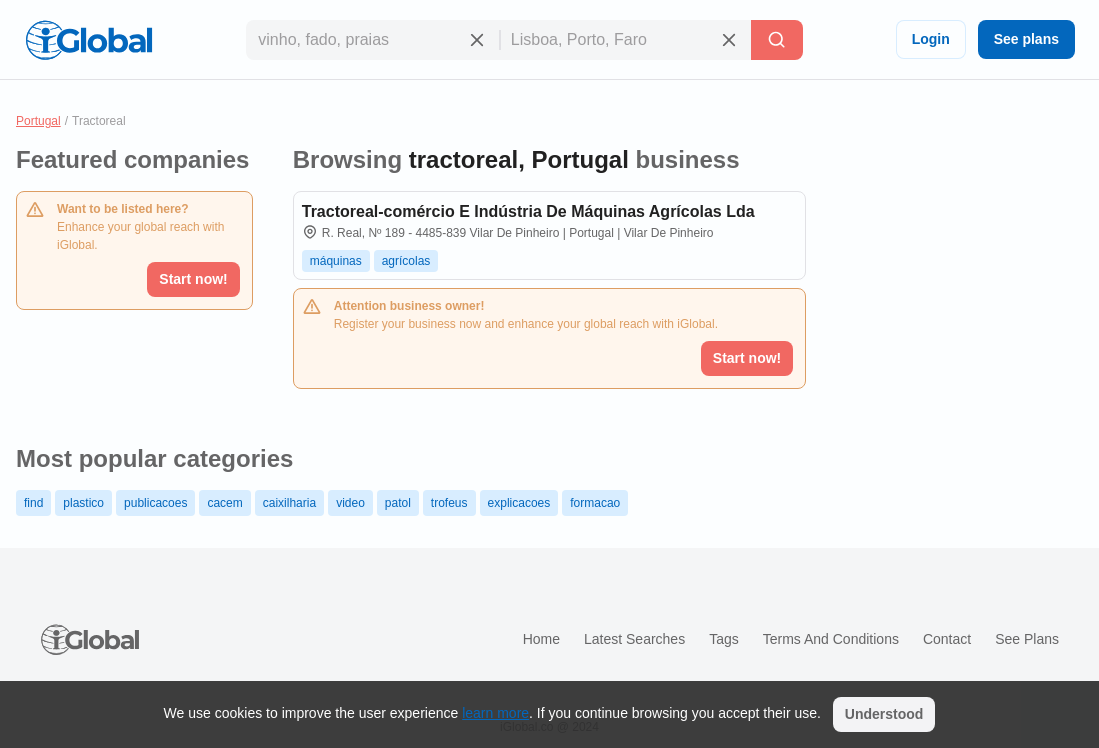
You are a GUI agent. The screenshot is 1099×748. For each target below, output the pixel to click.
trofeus (449, 503)
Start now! (193, 279)
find (33, 503)
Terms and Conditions (831, 639)
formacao (595, 503)
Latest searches (634, 639)
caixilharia (289, 503)
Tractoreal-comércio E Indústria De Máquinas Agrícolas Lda (528, 211)
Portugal (38, 121)
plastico (83, 503)
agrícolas (406, 261)
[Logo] (89, 40)
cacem (224, 503)
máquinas (336, 261)
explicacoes (519, 503)
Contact (947, 639)
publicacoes (155, 503)
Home (541, 639)
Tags (724, 639)
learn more (495, 713)
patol (398, 503)
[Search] (777, 40)
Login (931, 39)
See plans (1026, 39)
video (350, 503)
